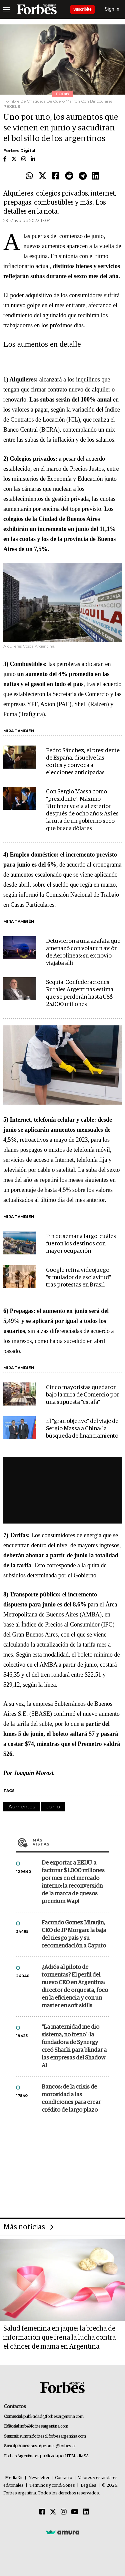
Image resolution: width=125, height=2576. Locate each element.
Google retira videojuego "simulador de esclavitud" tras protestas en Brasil (78, 1277)
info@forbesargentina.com (44, 2426)
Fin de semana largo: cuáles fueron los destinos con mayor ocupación (81, 1244)
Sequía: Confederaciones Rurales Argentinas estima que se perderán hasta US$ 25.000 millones (79, 993)
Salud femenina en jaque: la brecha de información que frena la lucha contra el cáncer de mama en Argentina (59, 2337)
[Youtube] (75, 2512)
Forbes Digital (19, 150)
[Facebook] (42, 2512)
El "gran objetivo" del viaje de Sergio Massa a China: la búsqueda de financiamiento (82, 1429)
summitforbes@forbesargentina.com (52, 2436)
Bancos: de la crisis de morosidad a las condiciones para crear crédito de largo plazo (71, 2098)
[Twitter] (53, 2512)
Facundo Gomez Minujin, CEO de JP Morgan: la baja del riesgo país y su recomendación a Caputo (74, 1934)
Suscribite (82, 9)
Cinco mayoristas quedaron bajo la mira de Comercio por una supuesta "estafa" (82, 1395)
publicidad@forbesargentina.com (53, 2417)
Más (71, 1842)
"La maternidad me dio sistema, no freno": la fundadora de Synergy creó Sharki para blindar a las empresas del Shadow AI (74, 2046)
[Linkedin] (86, 2512)
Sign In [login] (112, 9)
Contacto (63, 2478)
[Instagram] (64, 2512)
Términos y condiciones (52, 2485)
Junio (53, 1806)
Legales (88, 2485)
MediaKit (14, 2478)
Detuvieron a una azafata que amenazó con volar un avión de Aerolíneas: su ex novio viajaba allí (83, 952)
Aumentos (21, 1806)
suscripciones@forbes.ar (53, 2446)
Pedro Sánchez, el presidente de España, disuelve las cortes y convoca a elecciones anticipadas (83, 762)
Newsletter (38, 2478)
